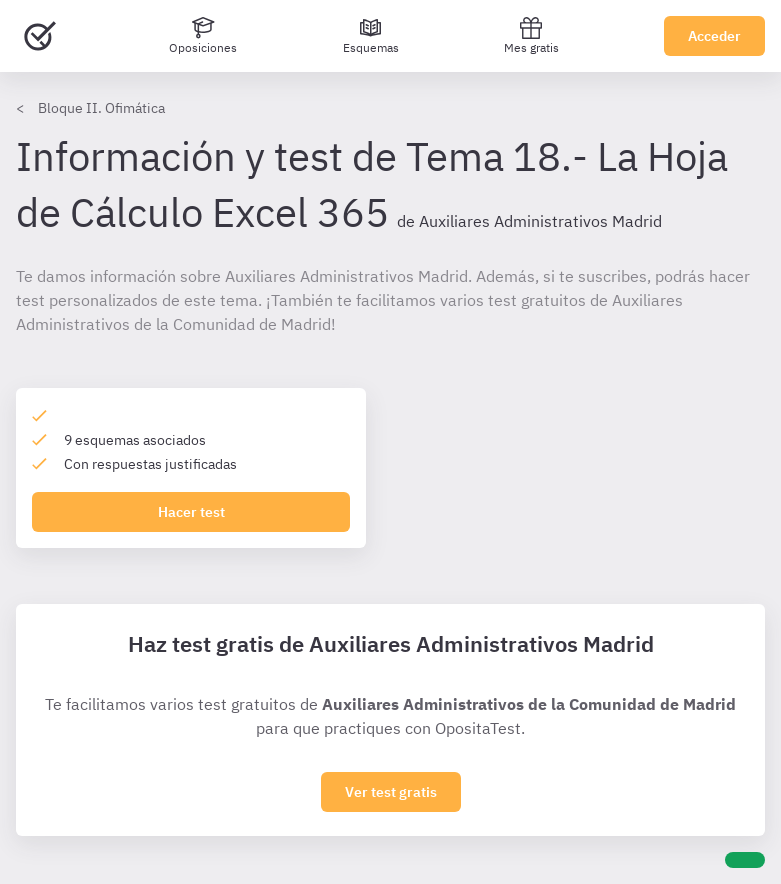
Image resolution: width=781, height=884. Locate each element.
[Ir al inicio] (40, 36)
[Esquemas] (371, 36)
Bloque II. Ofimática (101, 108)
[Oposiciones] (203, 36)
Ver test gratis (391, 792)
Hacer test (191, 512)
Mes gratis (531, 35)
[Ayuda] (745, 860)
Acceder (714, 36)
